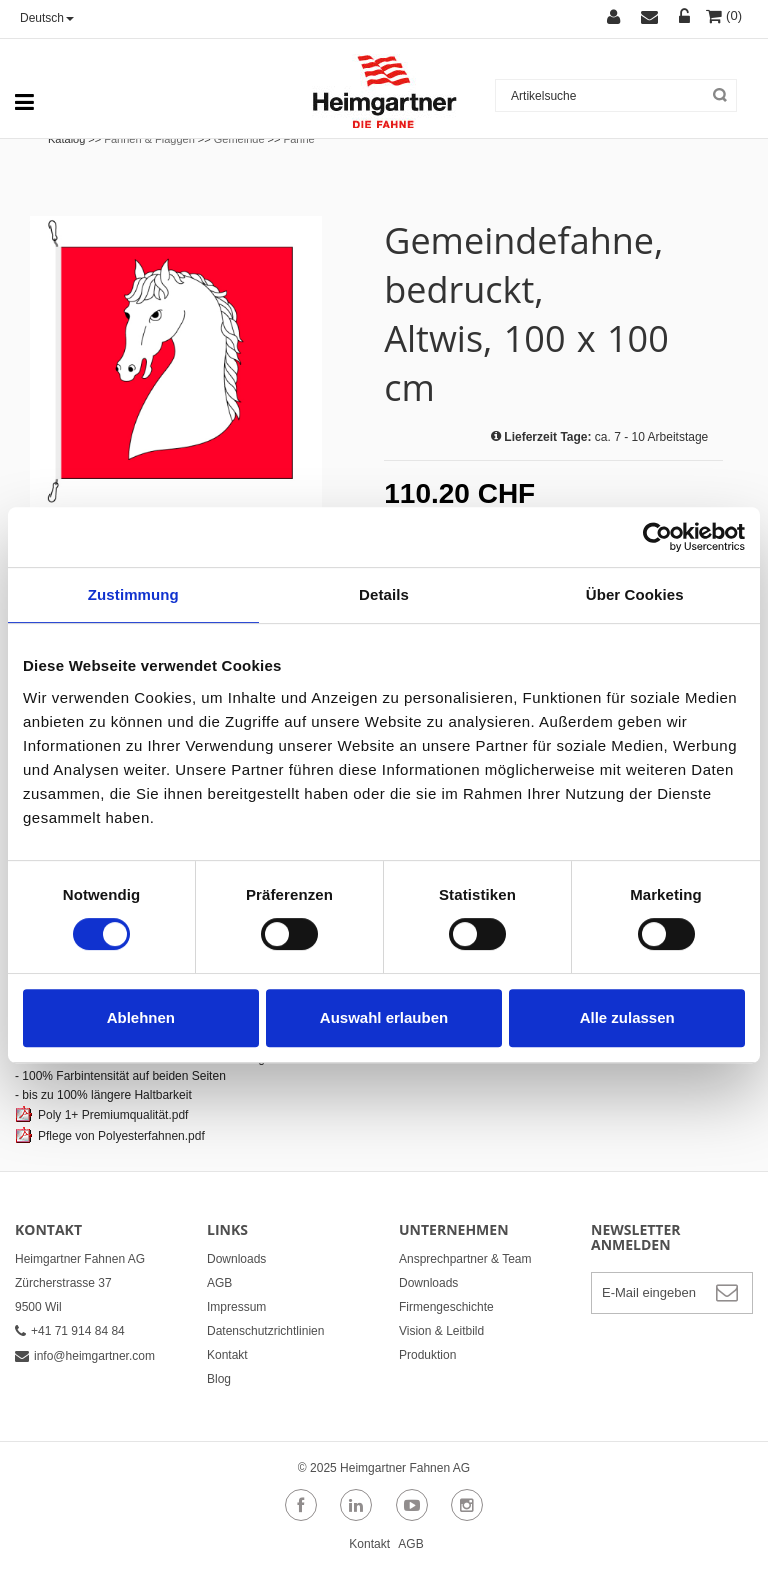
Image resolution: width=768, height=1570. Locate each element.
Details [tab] (384, 594)
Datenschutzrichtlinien (265, 1331)
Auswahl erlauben (384, 1017)
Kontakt (227, 1355)
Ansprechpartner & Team (465, 1259)
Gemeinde (239, 139)
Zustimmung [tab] (133, 594)
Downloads (236, 1259)
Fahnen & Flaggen (149, 139)
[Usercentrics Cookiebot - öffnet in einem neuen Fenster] (657, 537)
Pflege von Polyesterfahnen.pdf (121, 1136)
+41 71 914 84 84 (70, 1331)
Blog (219, 1379)
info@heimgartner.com (85, 1356)
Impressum (236, 1307)
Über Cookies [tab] (635, 594)
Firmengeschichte (446, 1307)
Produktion (427, 1355)
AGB (219, 1283)
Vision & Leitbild (441, 1331)
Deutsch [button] (47, 18)
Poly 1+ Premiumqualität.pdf (113, 1115)
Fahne (299, 139)
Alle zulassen (627, 1017)
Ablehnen (141, 1017)
